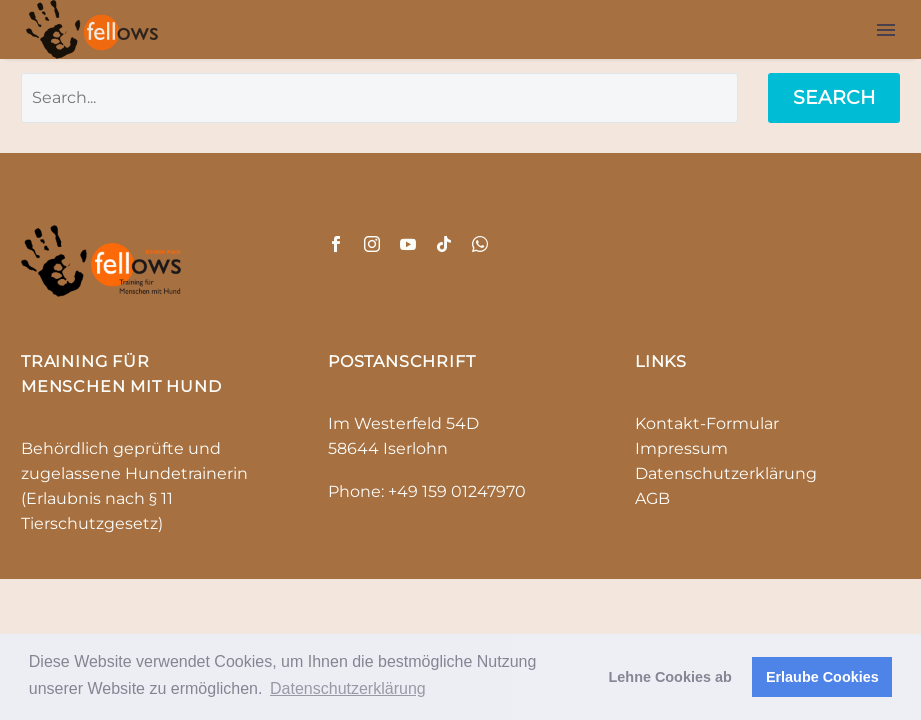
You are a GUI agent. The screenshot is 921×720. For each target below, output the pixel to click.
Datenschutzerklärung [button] (348, 688)
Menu (886, 30)
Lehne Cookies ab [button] (670, 677)
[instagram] (372, 244)
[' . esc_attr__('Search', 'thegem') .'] (379, 98)
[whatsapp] (480, 244)
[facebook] (336, 244)
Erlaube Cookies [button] (822, 677)
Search (834, 97)
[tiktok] (444, 244)
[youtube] (408, 244)
